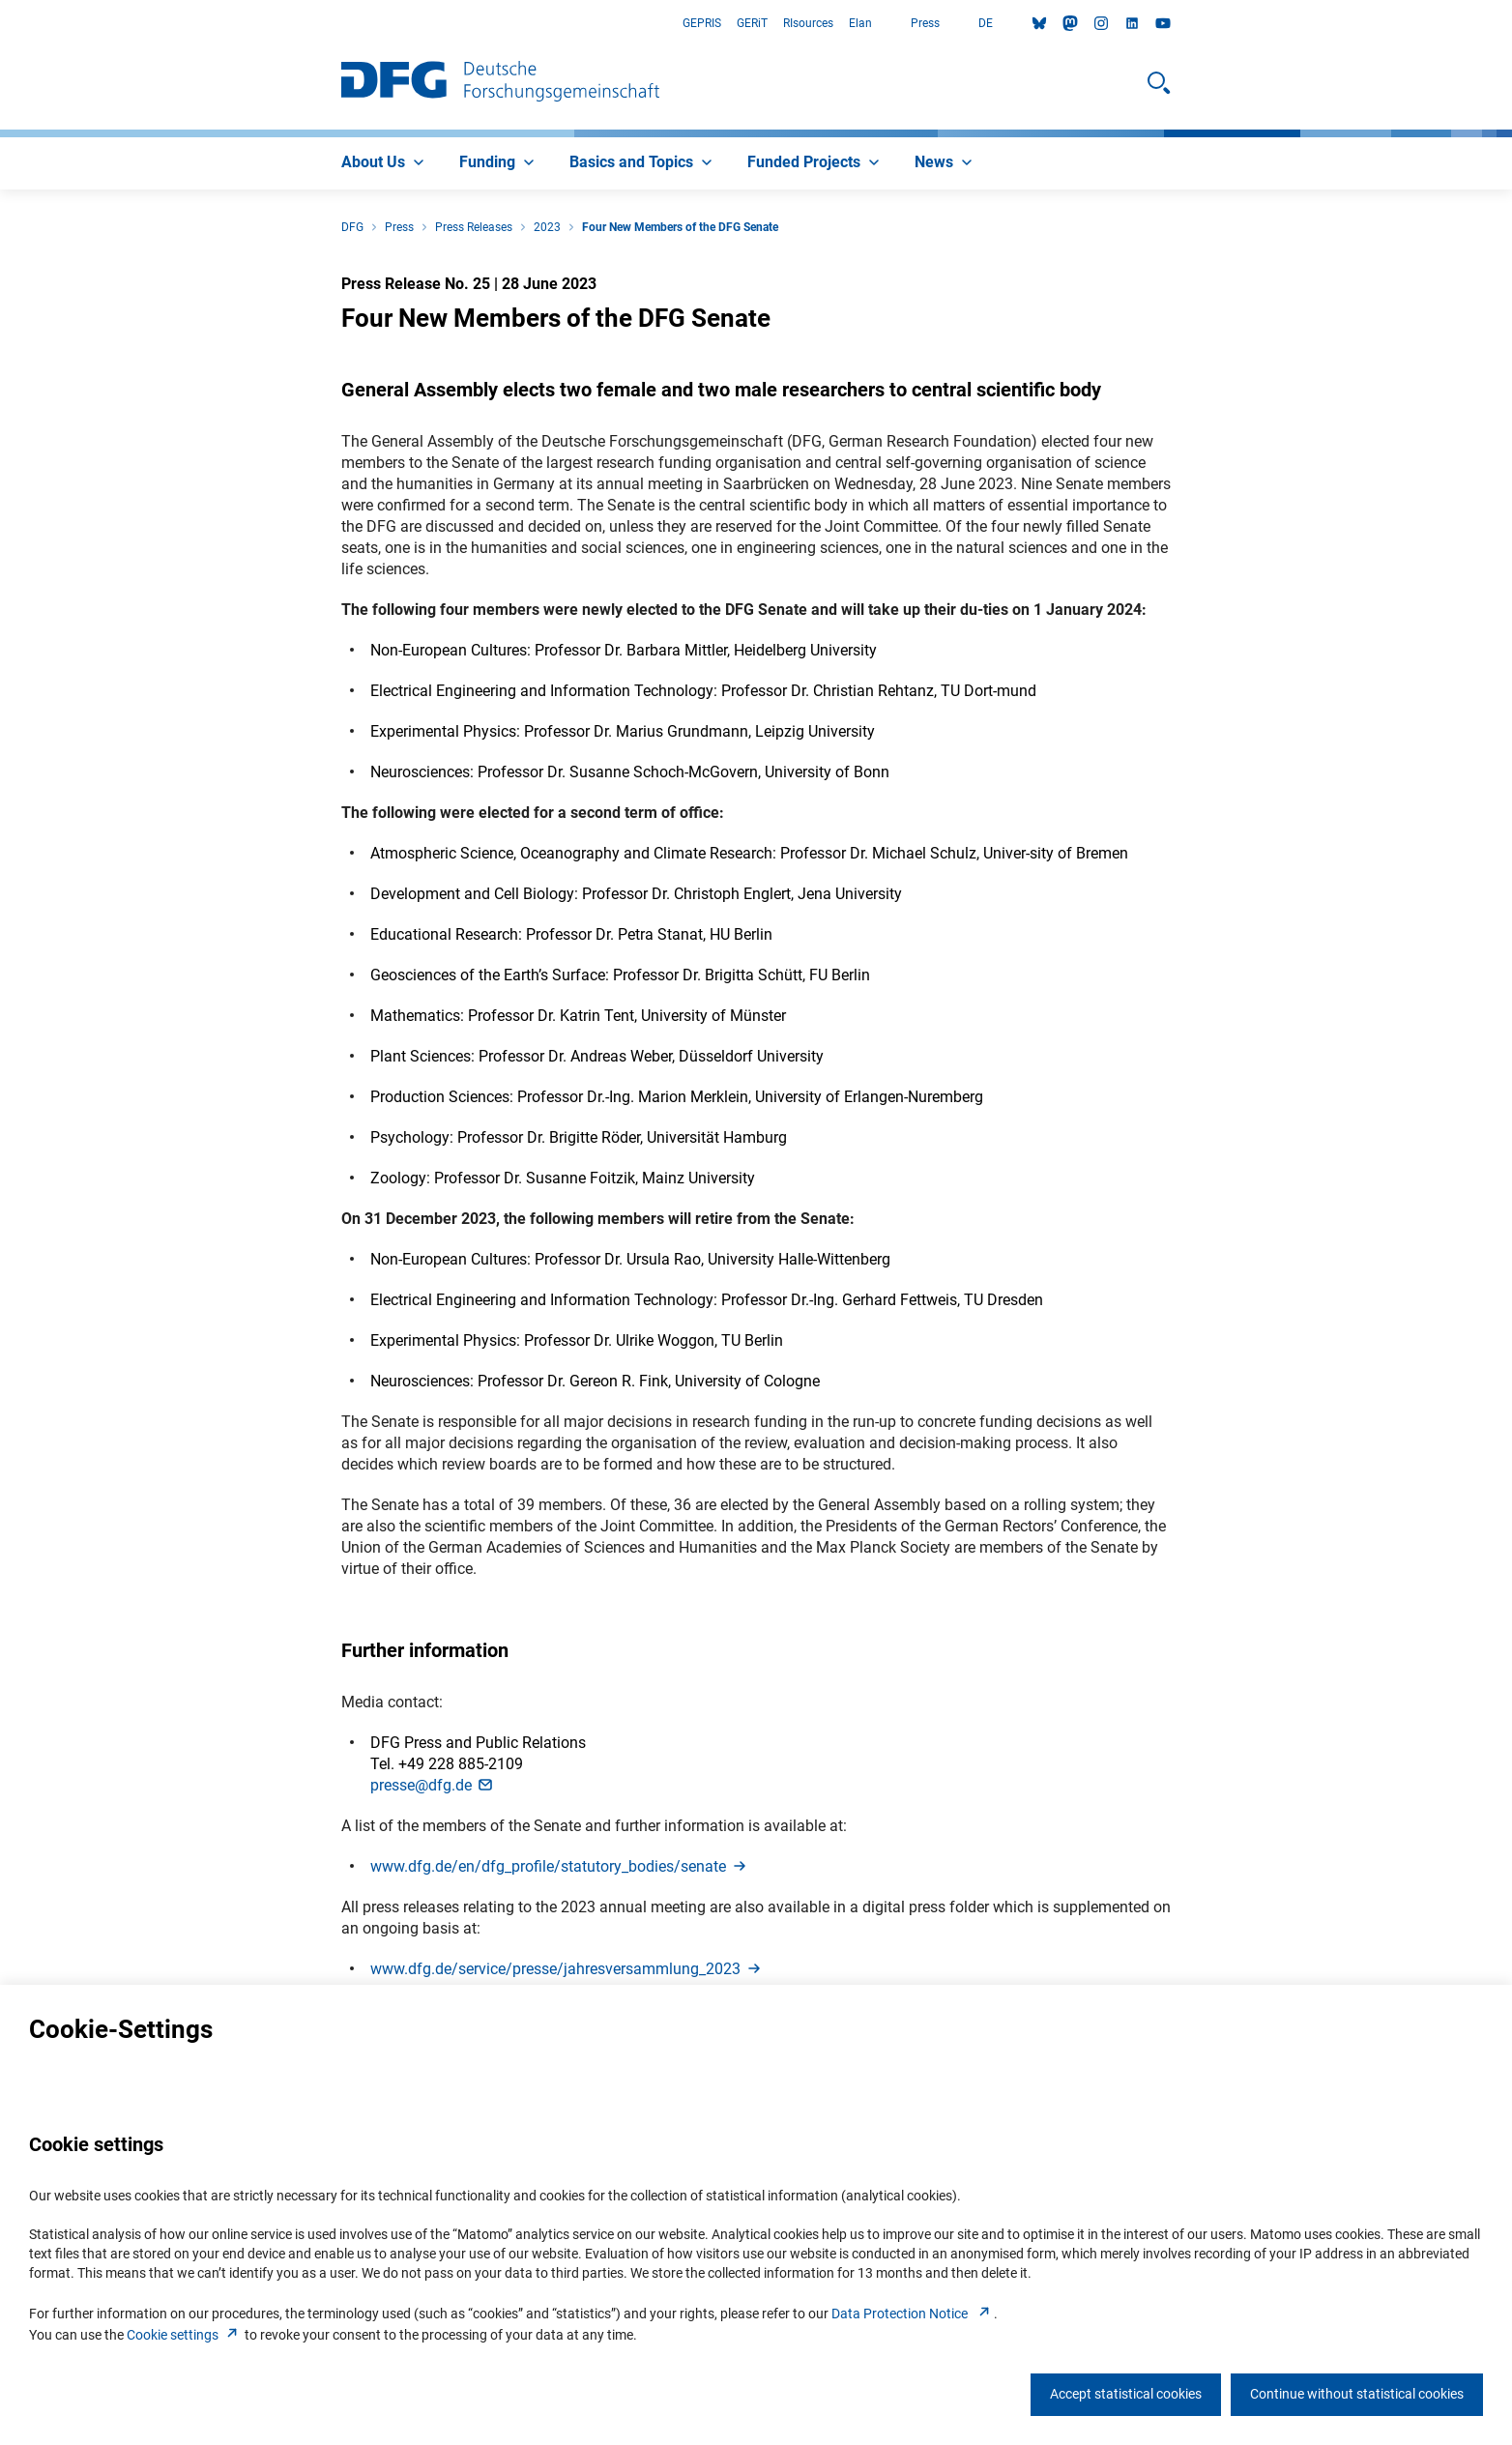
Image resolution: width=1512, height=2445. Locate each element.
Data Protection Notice (912, 2313)
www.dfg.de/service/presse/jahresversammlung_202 (567, 1969)
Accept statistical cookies (1126, 2393)
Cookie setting (184, 2335)
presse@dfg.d (432, 1785)
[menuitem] (384, 163)
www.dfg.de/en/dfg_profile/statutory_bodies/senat (559, 1866)
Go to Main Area (0, 23)
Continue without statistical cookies (1357, 2393)
